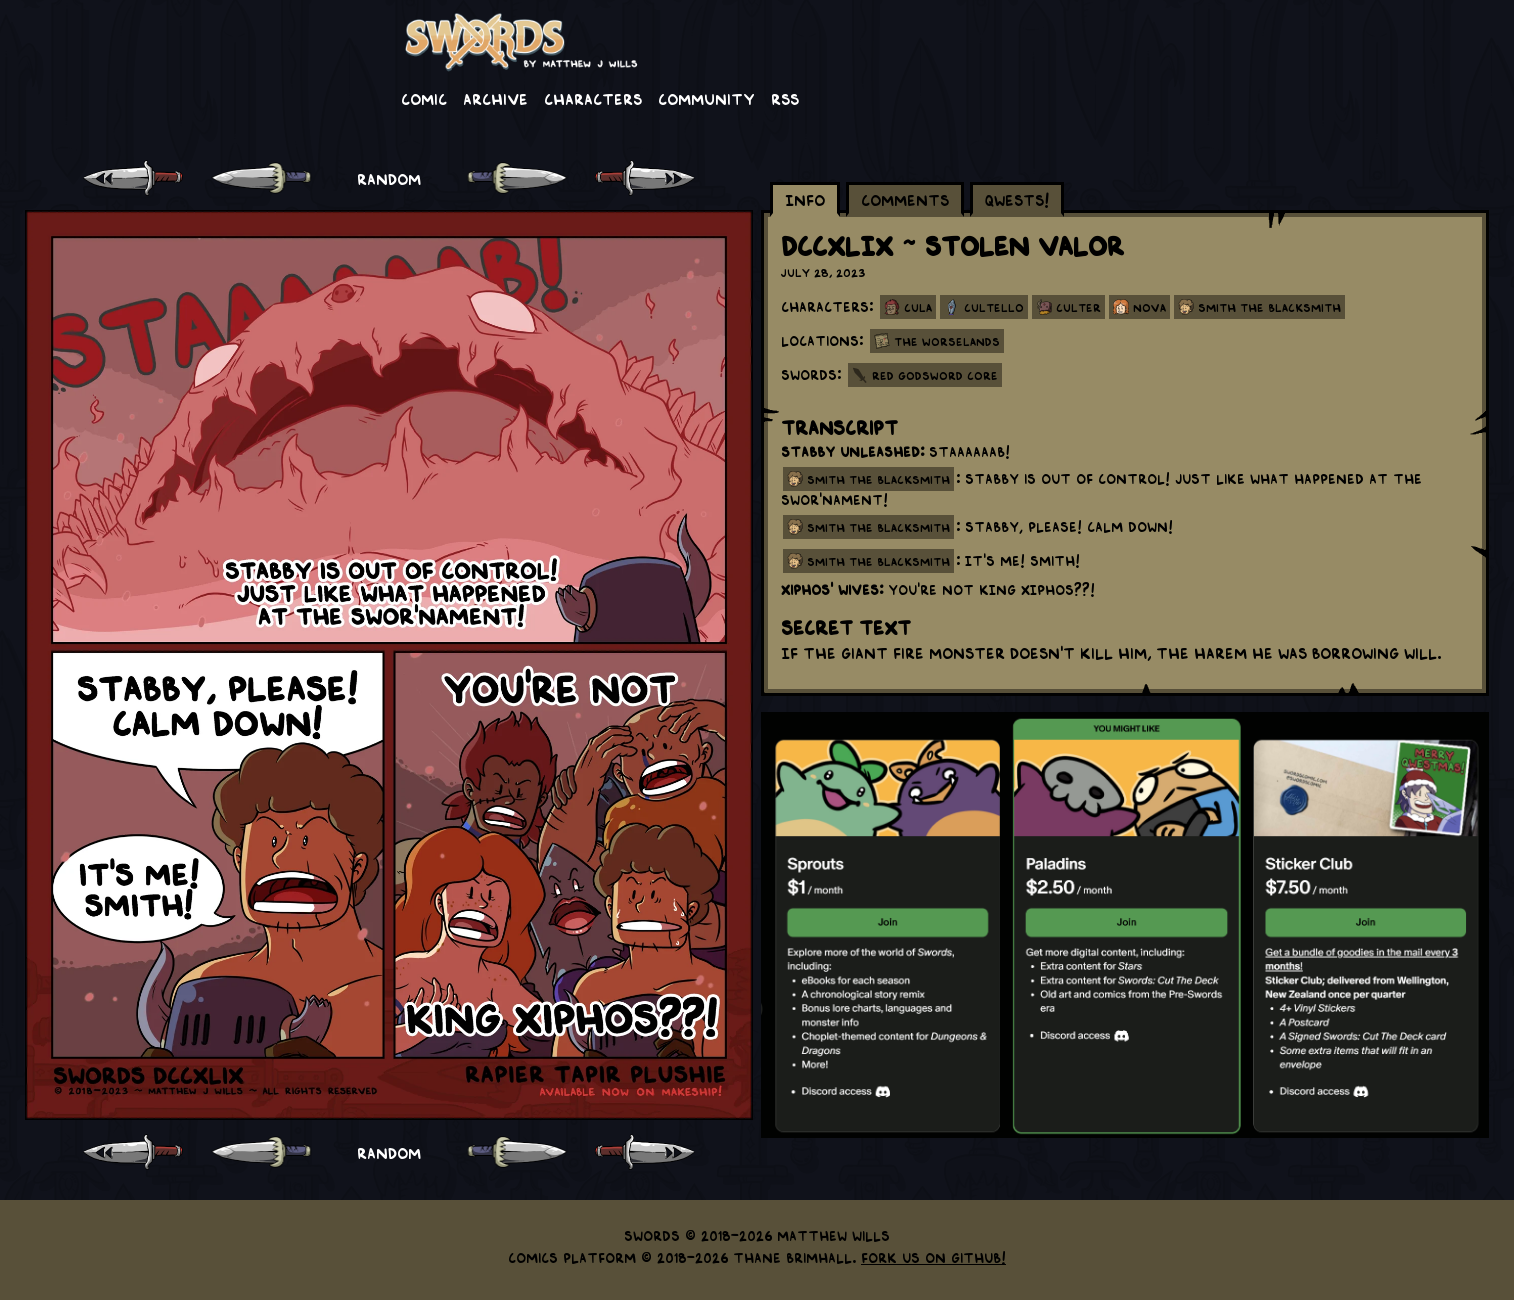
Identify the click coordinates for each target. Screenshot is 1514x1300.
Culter (1078, 307)
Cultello (994, 307)
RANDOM (389, 178)
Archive (495, 98)
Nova (1149, 307)
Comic (424, 98)
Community (706, 98)
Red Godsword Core (935, 375)
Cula (918, 307)
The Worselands (947, 341)
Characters (593, 98)
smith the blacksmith (878, 479)
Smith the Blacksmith (1269, 307)
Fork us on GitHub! (933, 1257)
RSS (785, 98)
